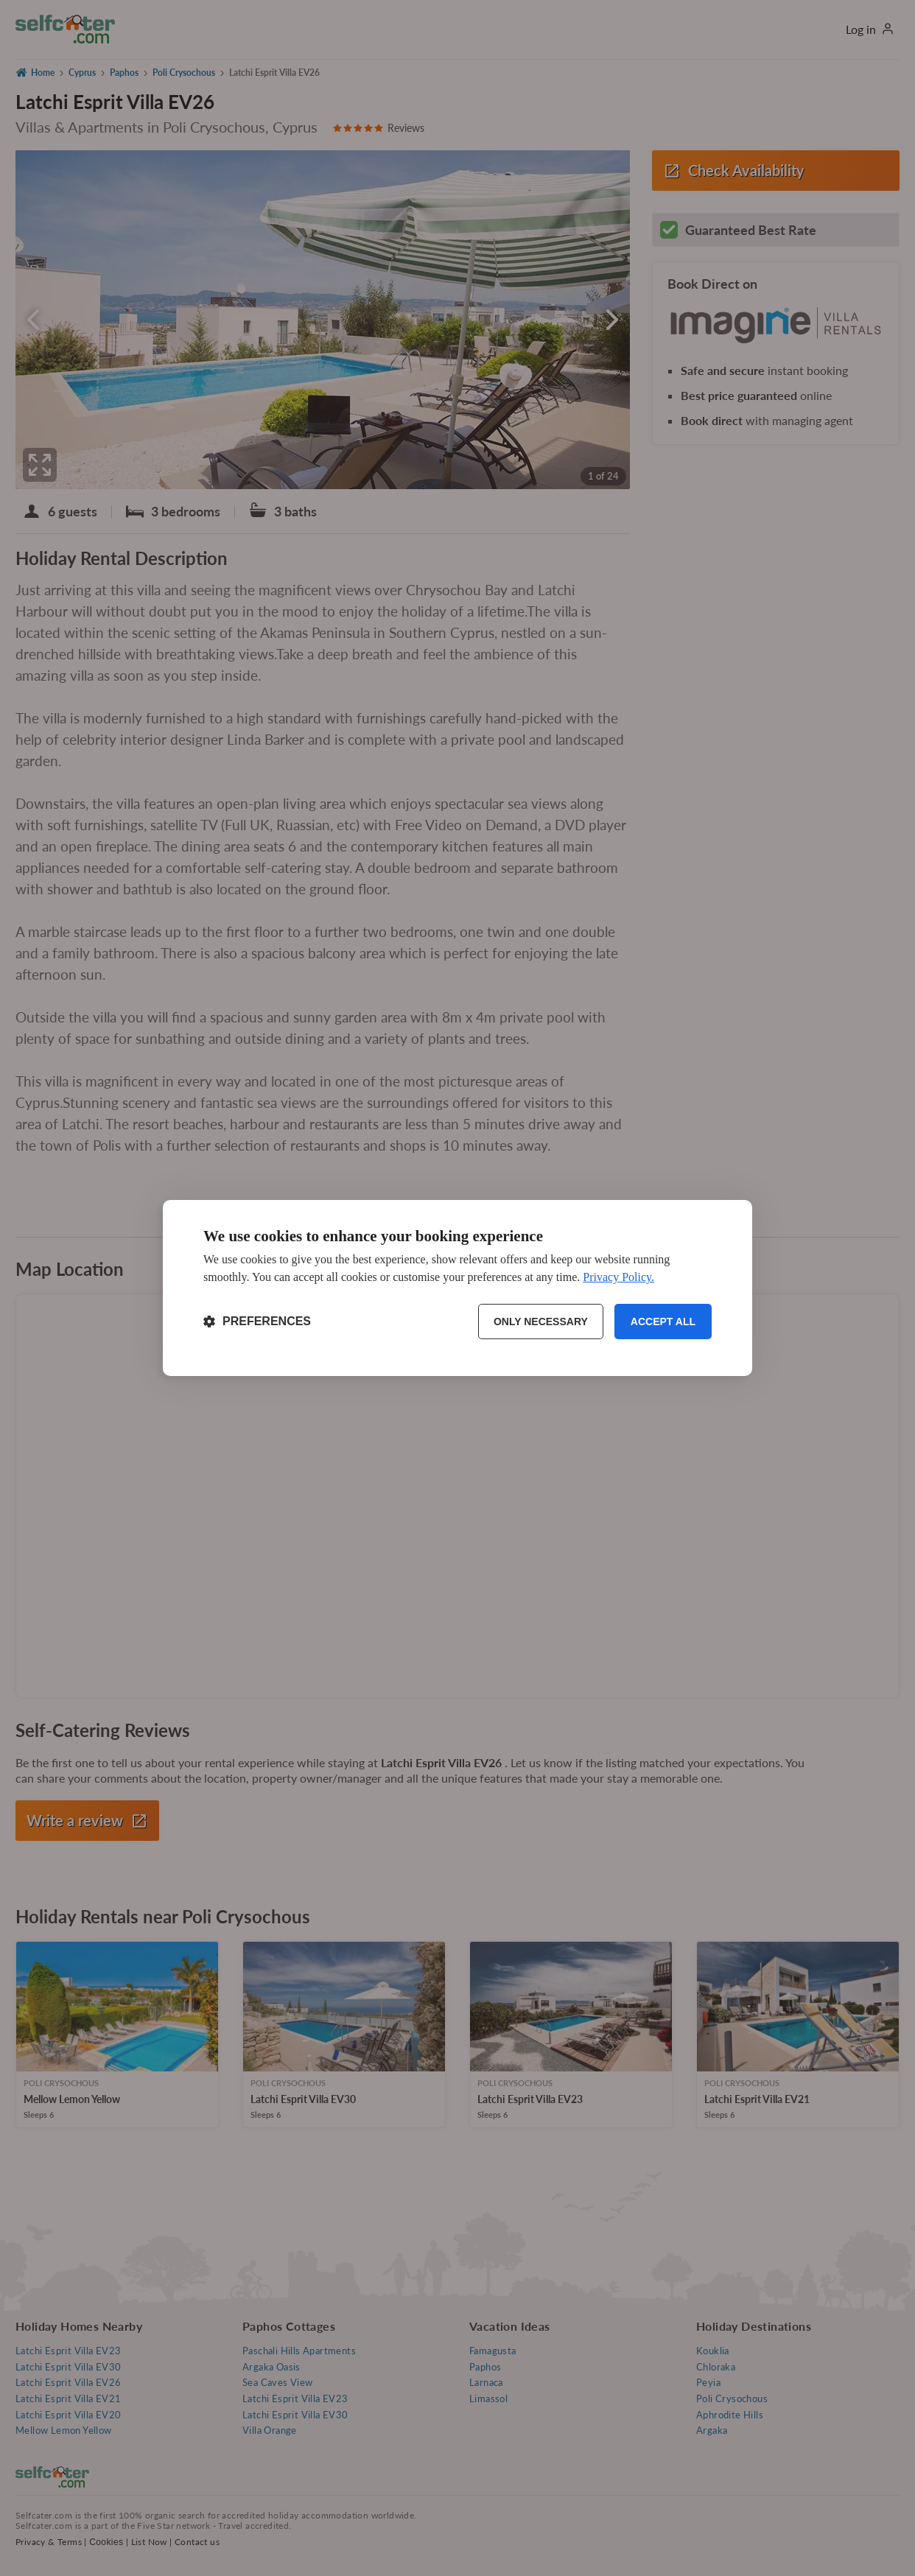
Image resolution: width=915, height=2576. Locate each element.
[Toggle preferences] (257, 1321)
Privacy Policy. (618, 1277)
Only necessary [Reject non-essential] (541, 1321)
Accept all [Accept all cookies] (663, 1321)
